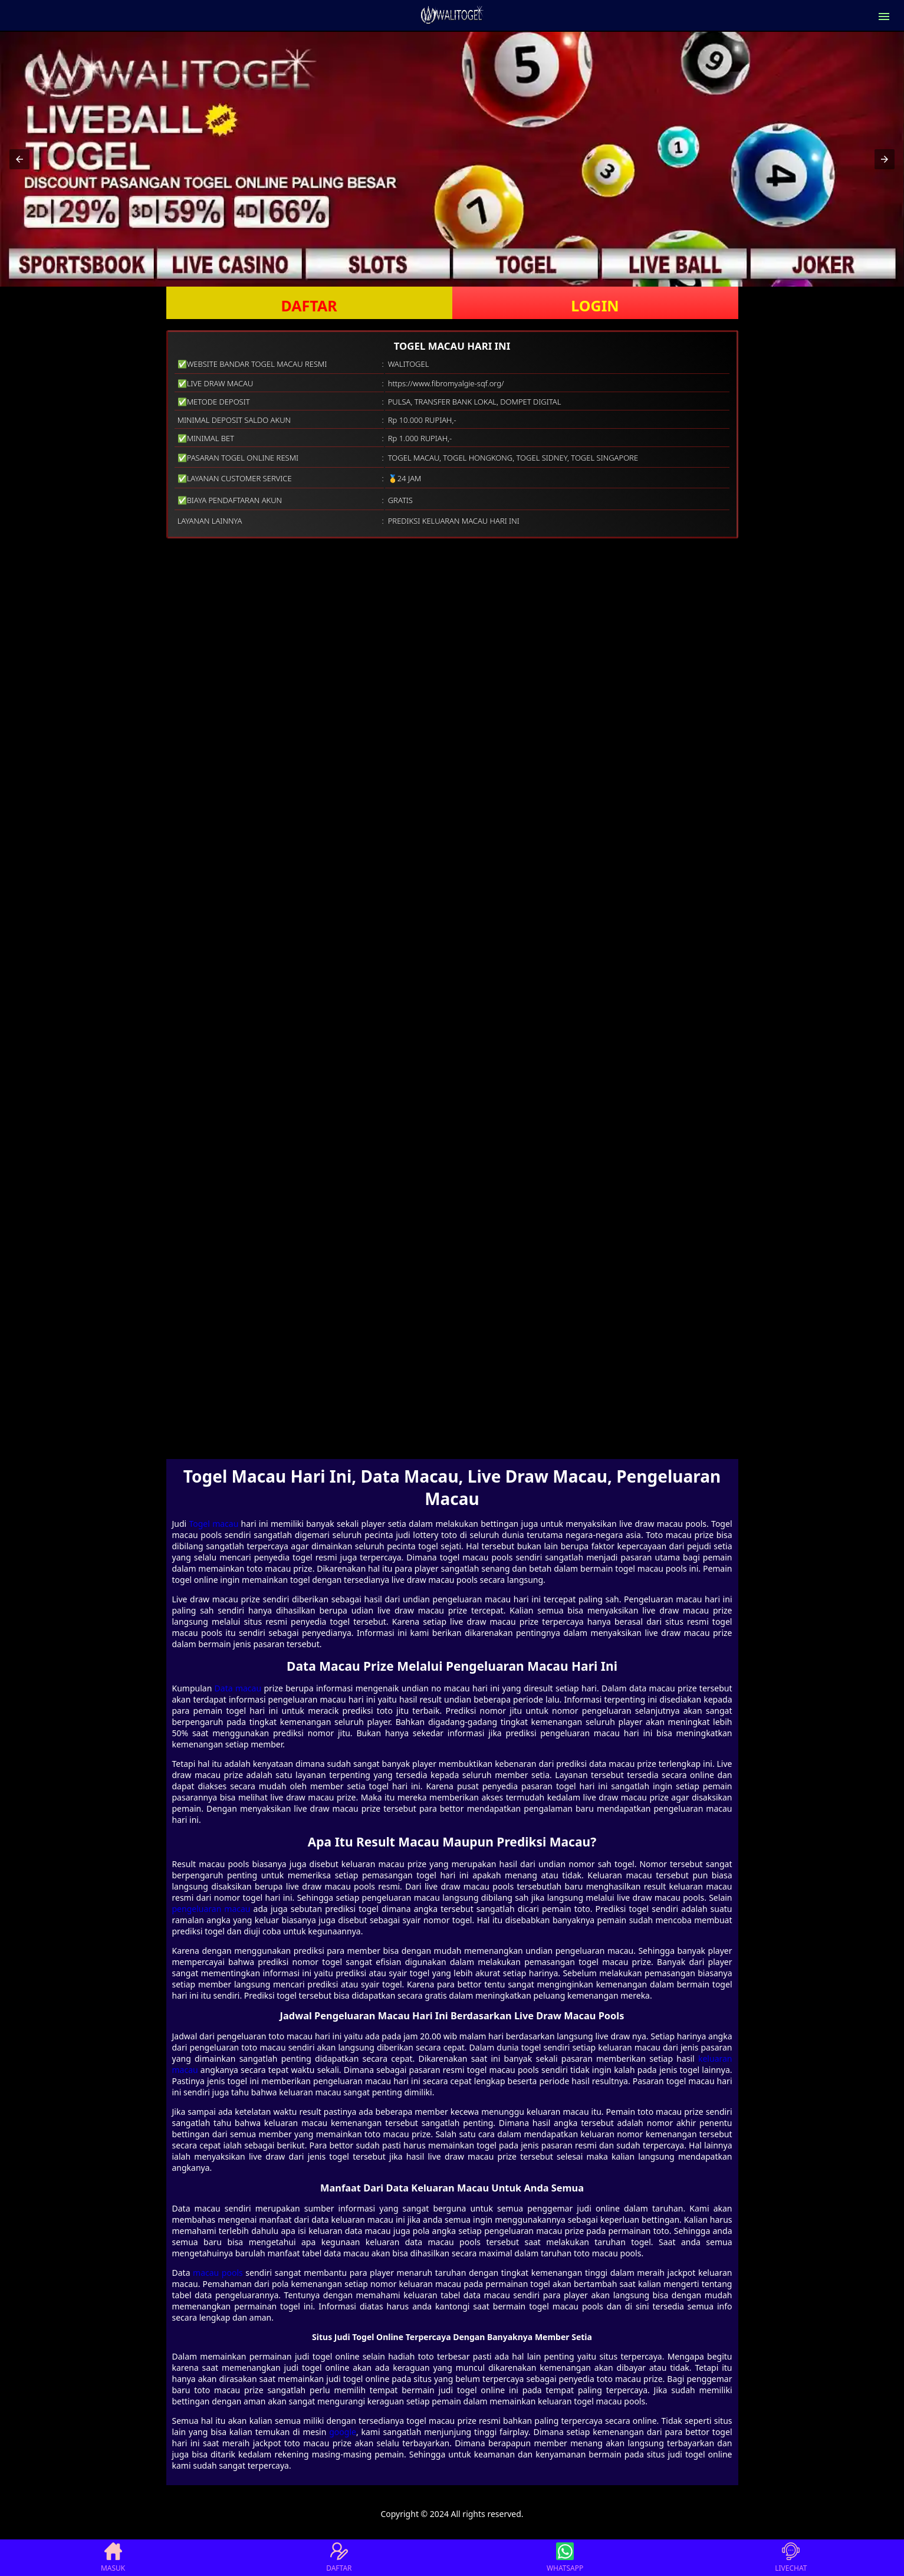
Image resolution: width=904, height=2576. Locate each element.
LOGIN (595, 305)
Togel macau (213, 1523)
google (342, 2431)
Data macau (238, 1688)
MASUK (113, 2557)
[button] (19, 159)
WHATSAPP (565, 2557)
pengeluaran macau (211, 1908)
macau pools (218, 2272)
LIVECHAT (791, 2557)
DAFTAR (309, 305)
